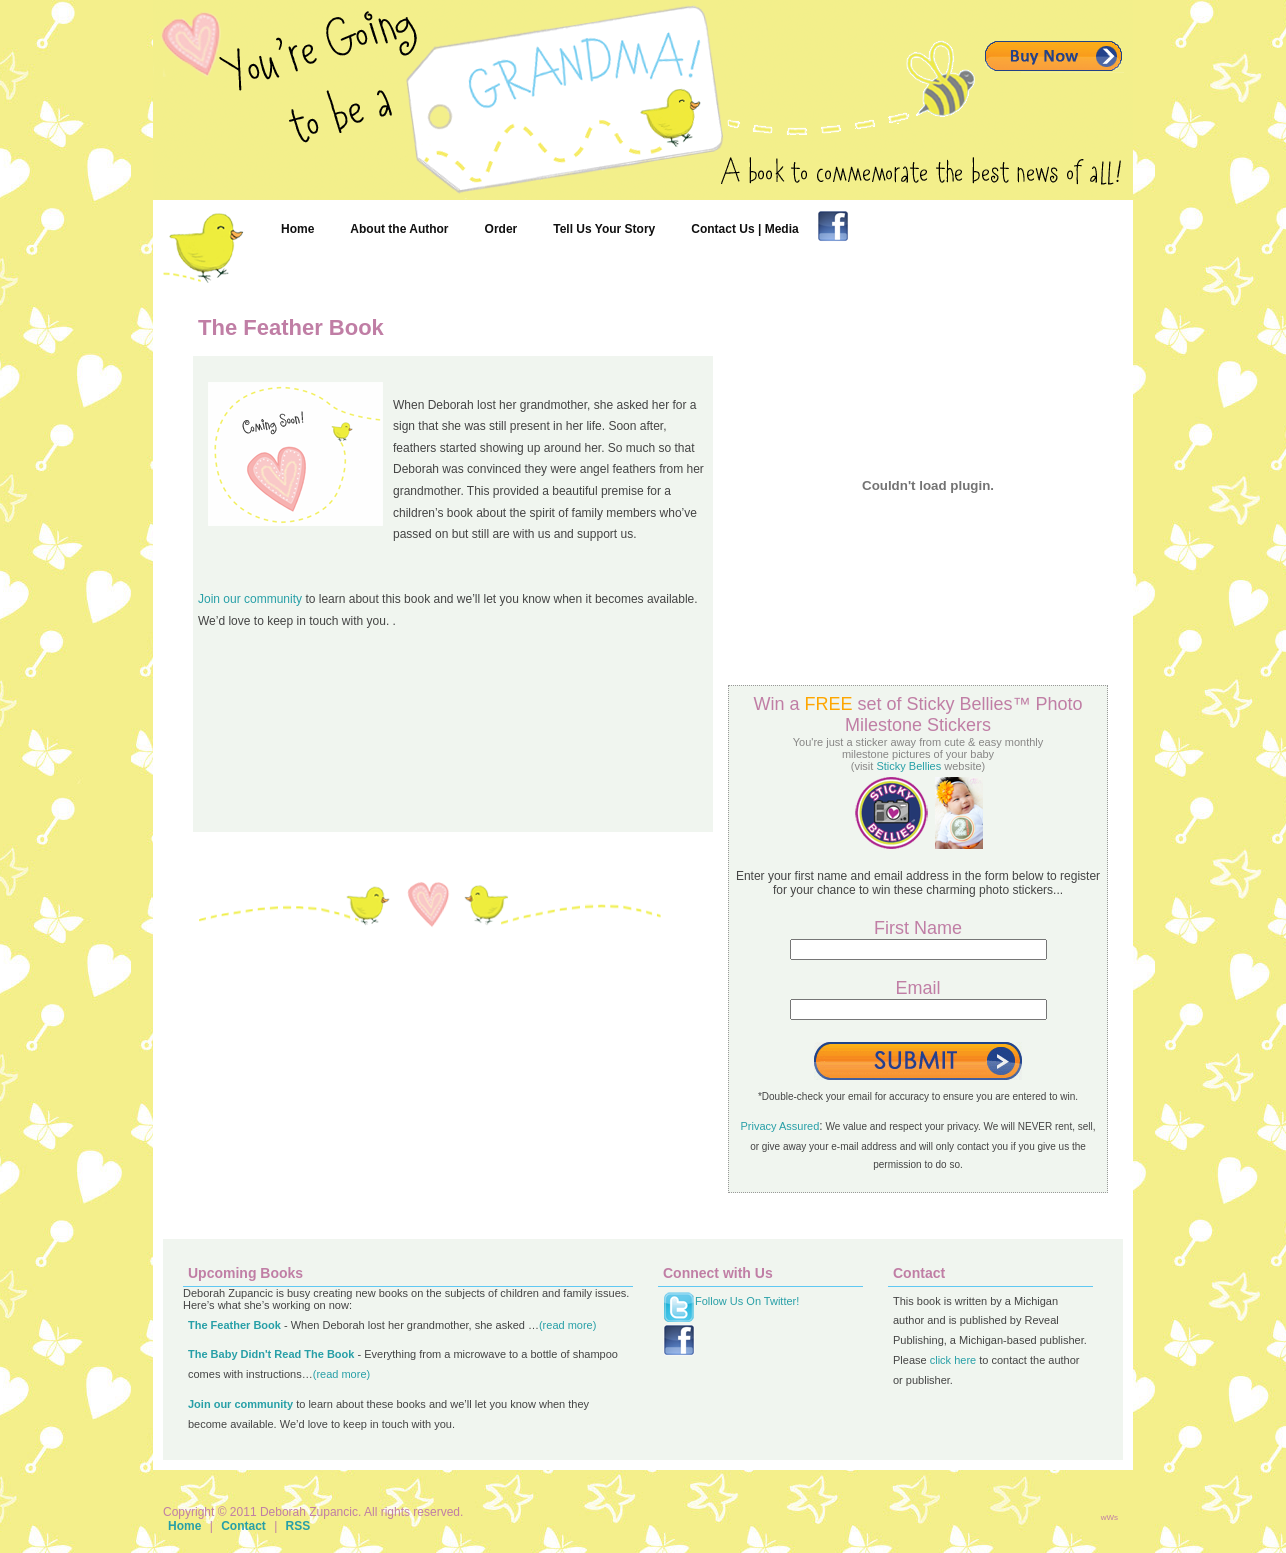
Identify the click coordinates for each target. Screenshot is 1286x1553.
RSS (298, 1526)
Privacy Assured (779, 1126)
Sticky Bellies (908, 766)
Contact (243, 1526)
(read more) (567, 1325)
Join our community (250, 599)
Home (184, 1526)
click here (953, 1360)
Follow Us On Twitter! (747, 1301)
